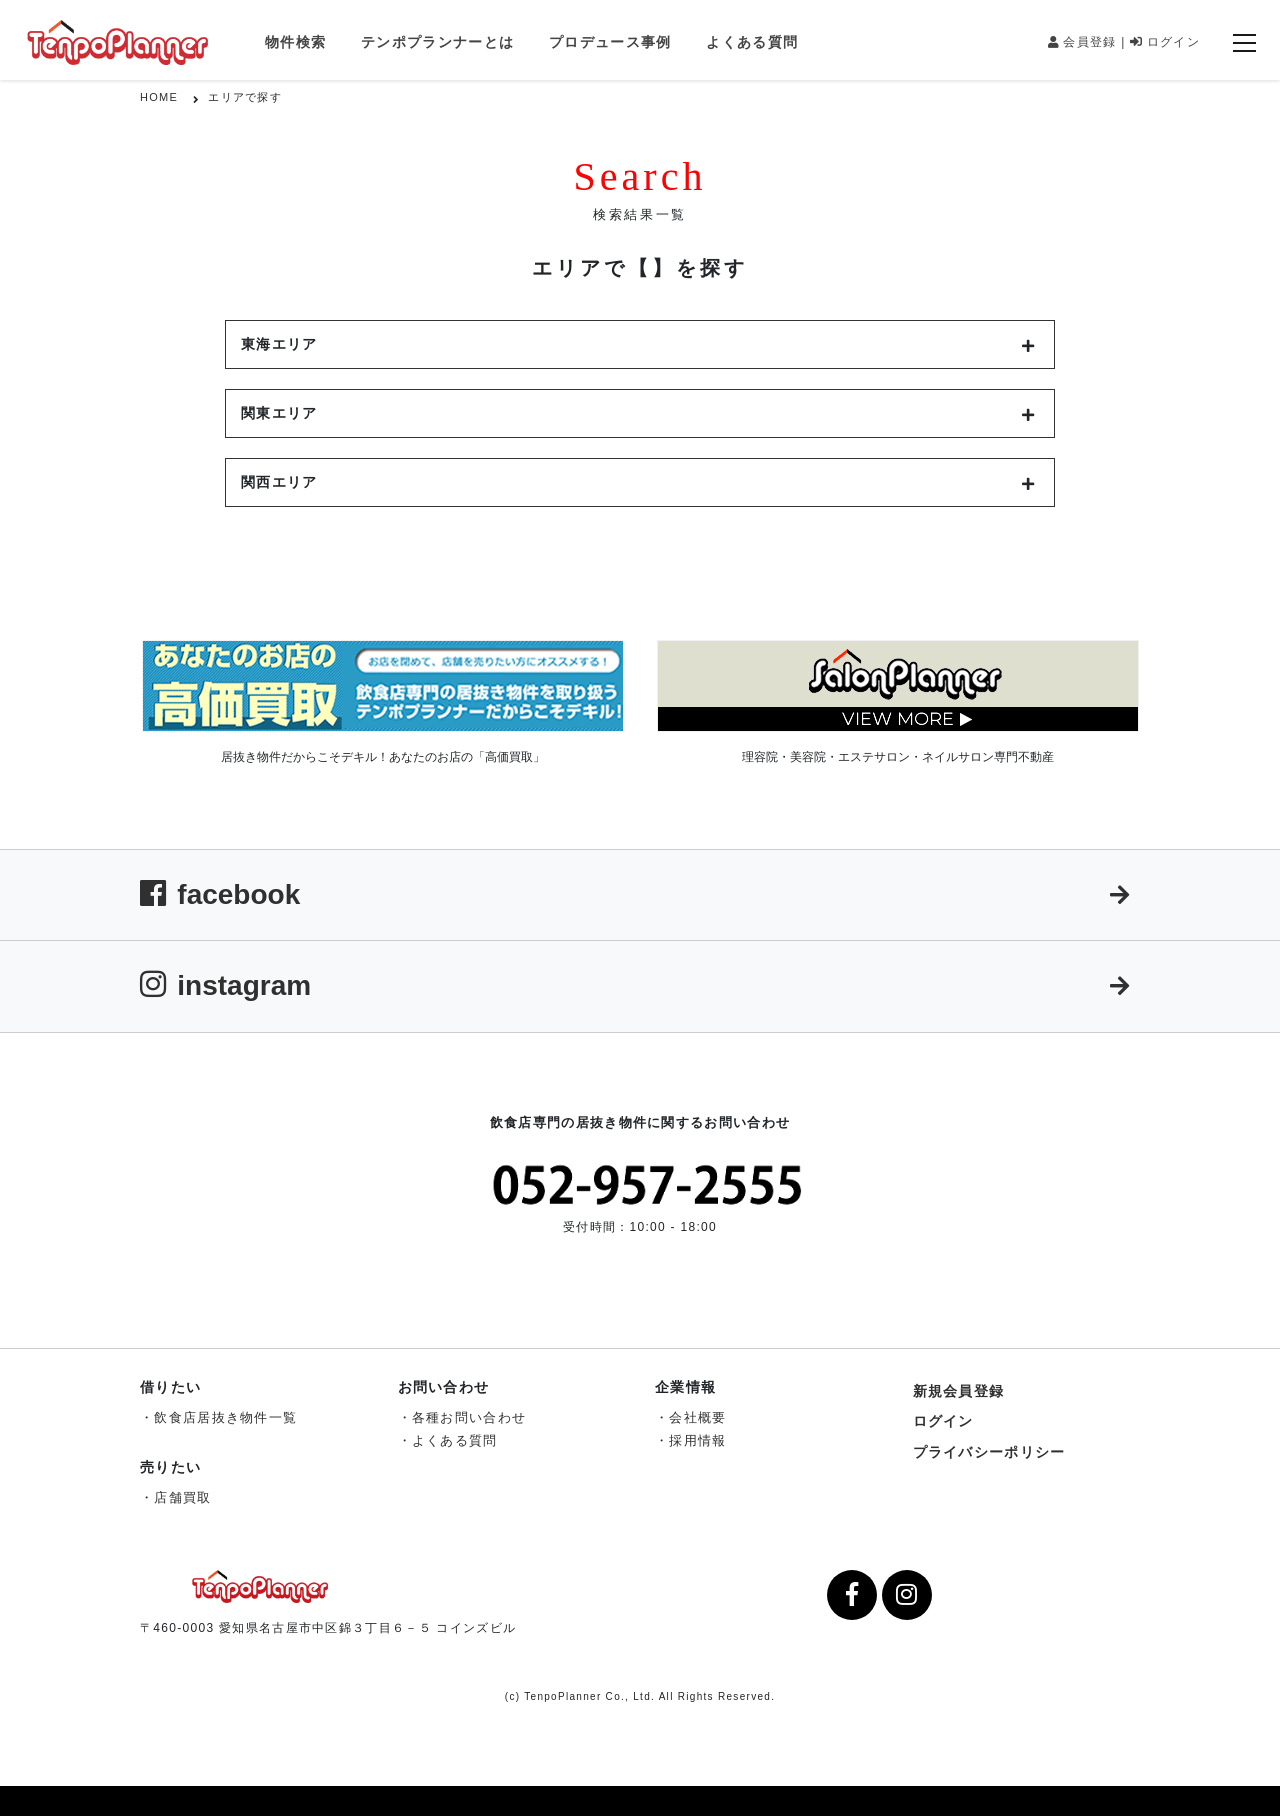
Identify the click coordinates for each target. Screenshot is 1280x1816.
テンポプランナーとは (437, 42)
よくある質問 (752, 42)
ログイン (1165, 42)
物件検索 (295, 42)
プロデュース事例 (610, 42)
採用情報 (697, 1440)
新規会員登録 (959, 1391)
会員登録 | (1087, 42)
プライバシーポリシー (989, 1452)
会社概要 (697, 1417)
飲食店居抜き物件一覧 (225, 1417)
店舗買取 (182, 1497)
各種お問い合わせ (469, 1417)
